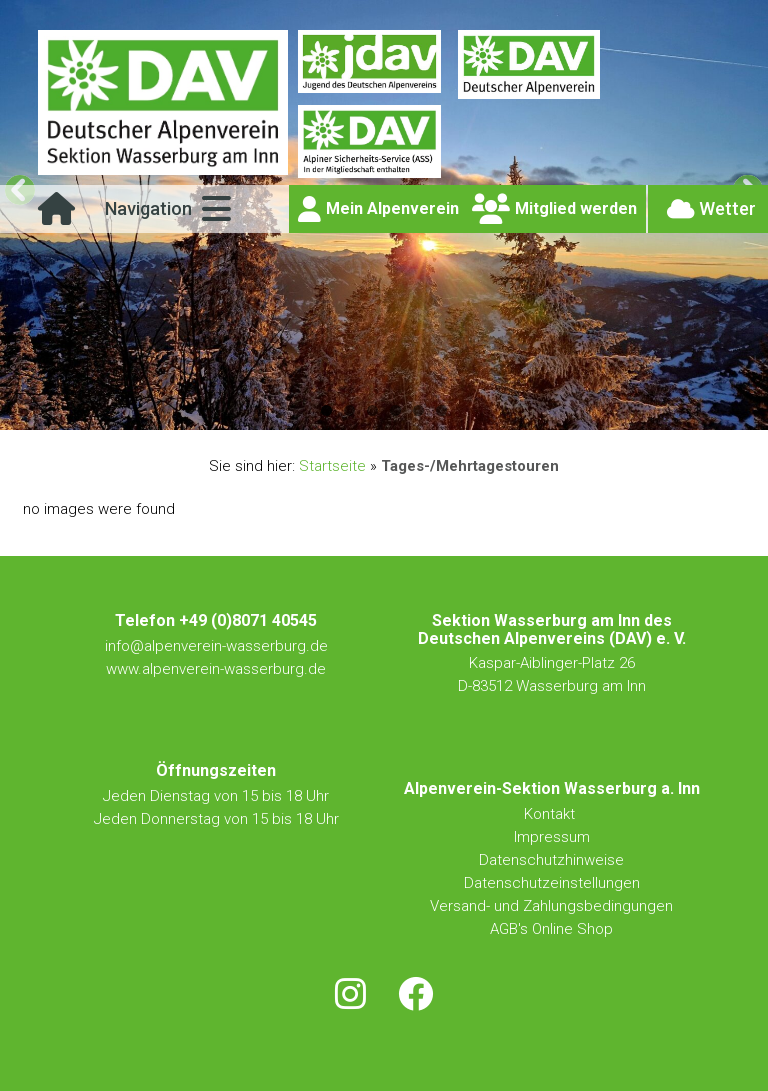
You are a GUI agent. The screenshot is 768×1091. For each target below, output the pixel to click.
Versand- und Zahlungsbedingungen (551, 906)
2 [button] (349, 410)
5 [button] (418, 410)
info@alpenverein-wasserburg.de (216, 646)
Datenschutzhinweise (551, 860)
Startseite (332, 466)
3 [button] (372, 410)
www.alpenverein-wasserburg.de (216, 669)
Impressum (552, 837)
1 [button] (326, 410)
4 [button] (395, 410)
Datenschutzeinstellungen (552, 883)
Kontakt (551, 814)
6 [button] (441, 410)
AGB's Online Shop (551, 929)
